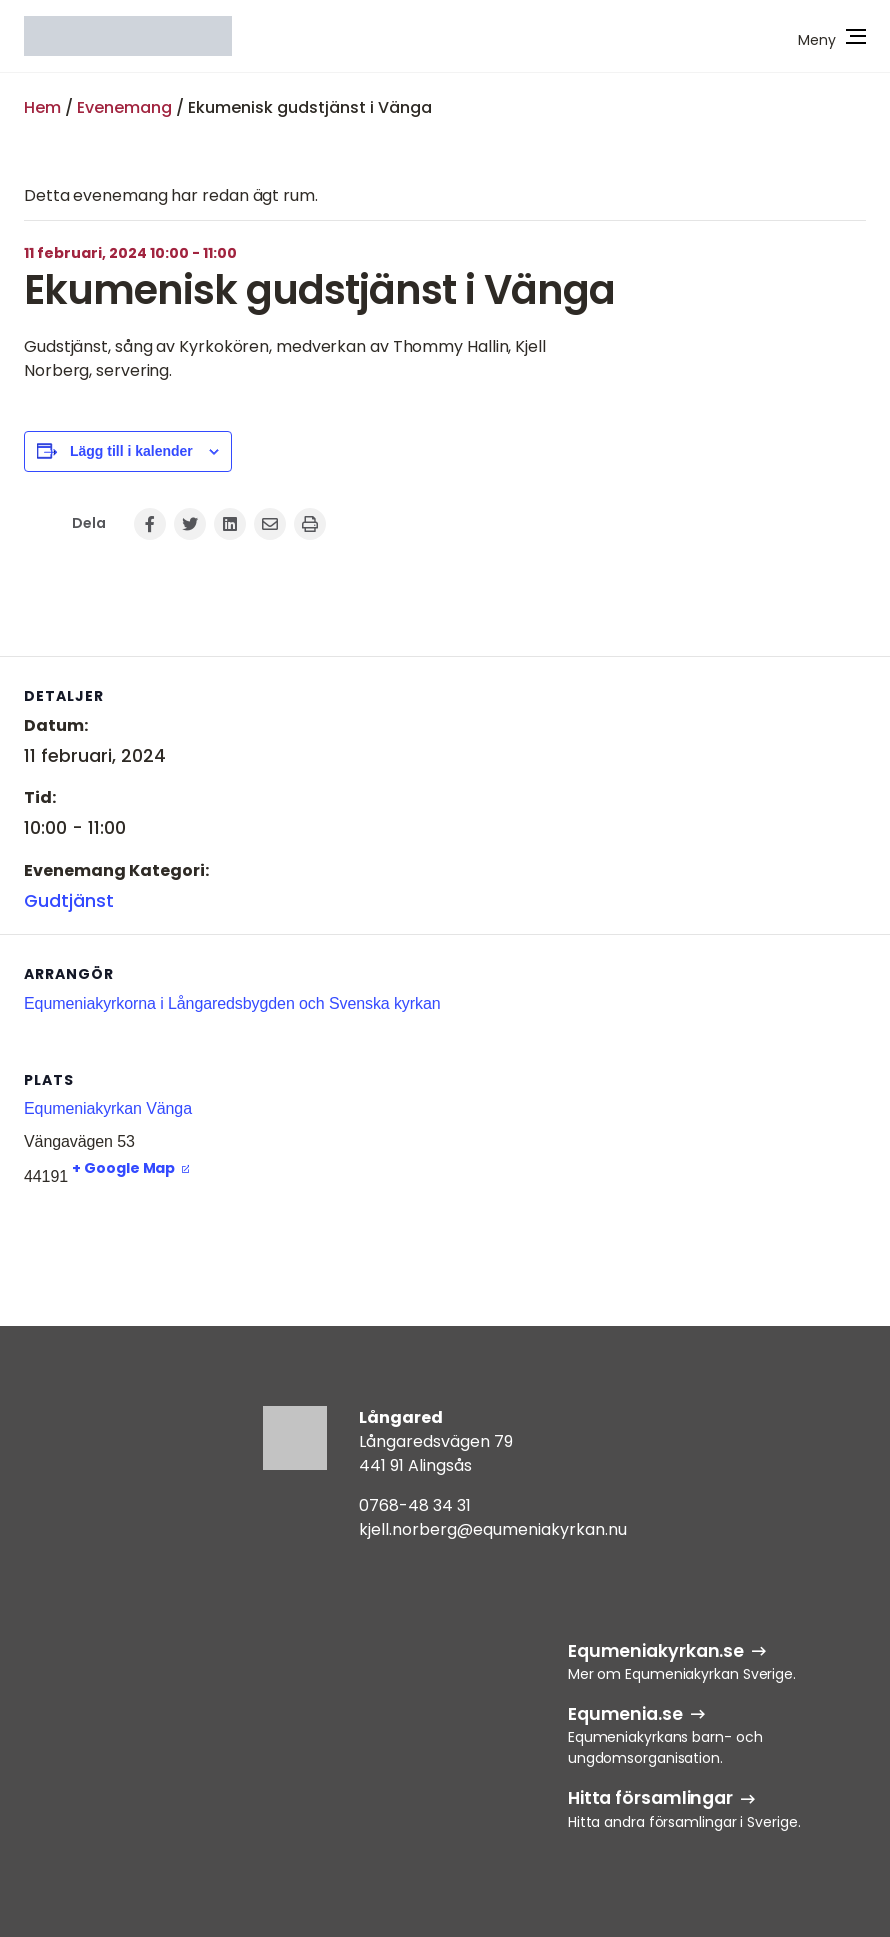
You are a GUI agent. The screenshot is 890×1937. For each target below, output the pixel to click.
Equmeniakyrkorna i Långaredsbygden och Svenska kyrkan (232, 1003)
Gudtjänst (69, 901)
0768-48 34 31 (415, 1505)
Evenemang (124, 107)
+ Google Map (123, 1168)
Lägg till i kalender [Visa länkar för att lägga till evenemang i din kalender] (131, 451)
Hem (42, 107)
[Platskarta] (760, 1147)
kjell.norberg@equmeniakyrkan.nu (493, 1529)
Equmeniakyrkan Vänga (108, 1108)
